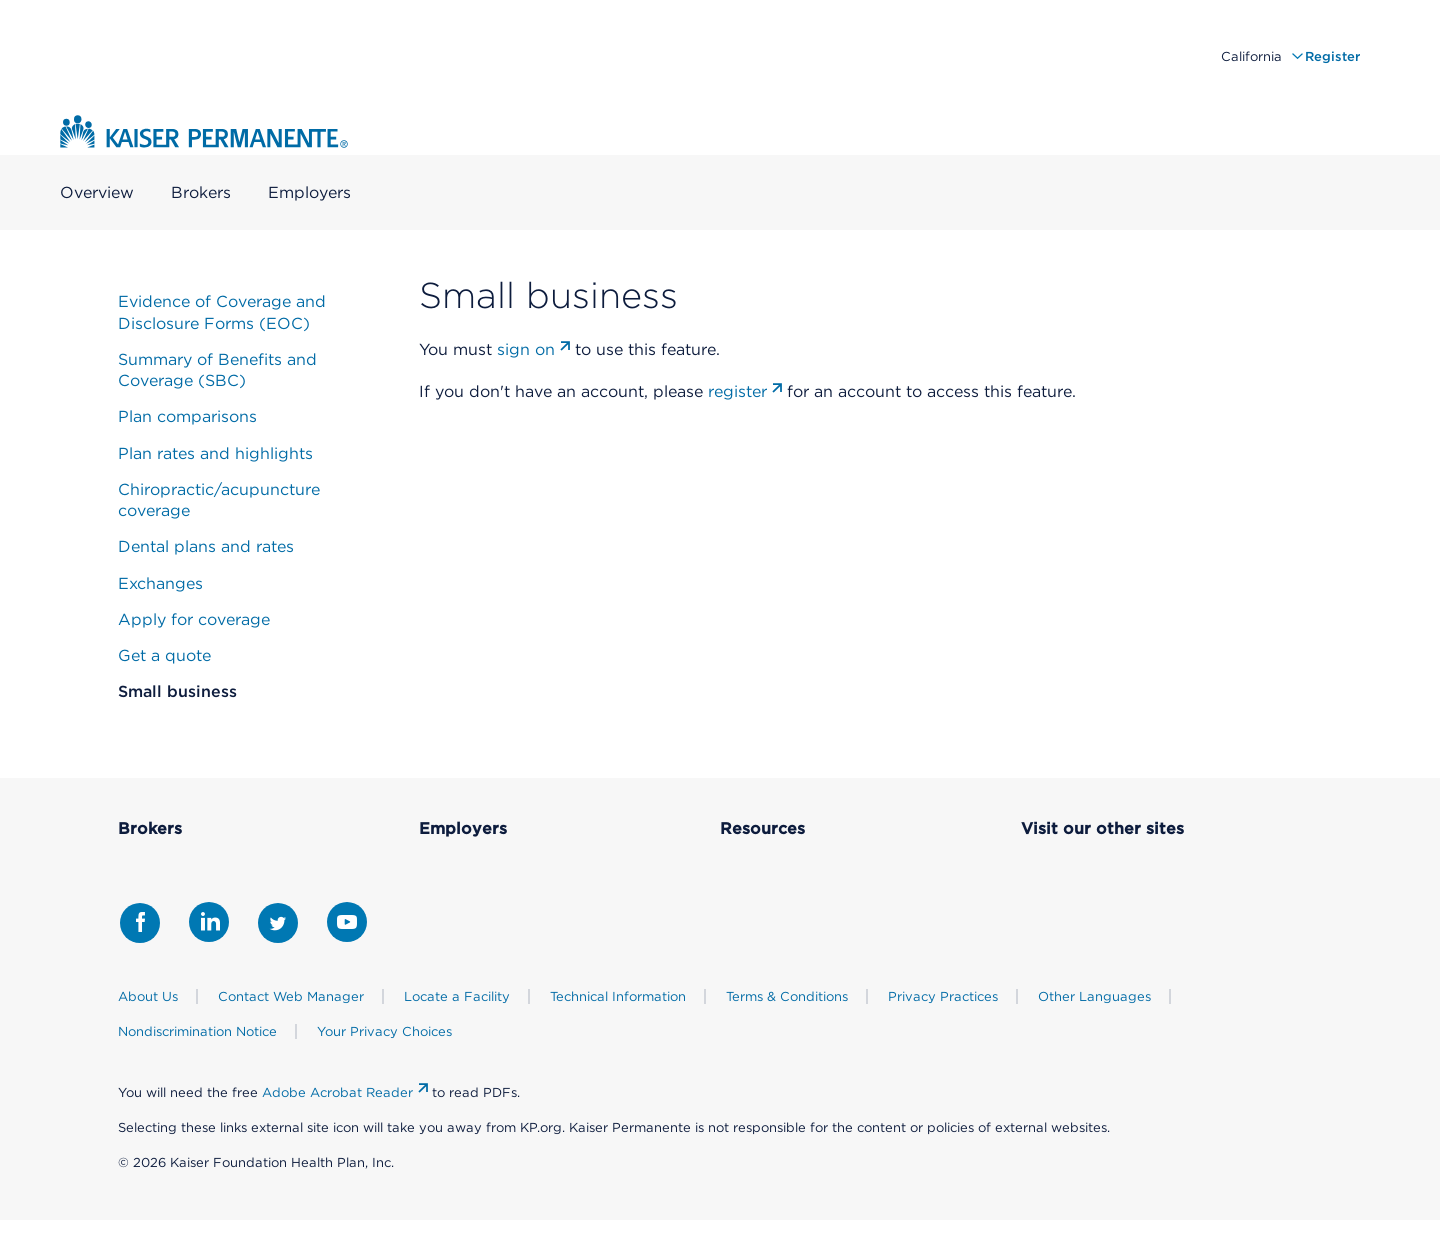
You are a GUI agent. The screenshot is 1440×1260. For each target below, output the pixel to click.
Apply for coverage (194, 619)
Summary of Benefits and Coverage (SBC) (217, 370)
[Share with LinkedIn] (209, 922)
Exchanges (160, 583)
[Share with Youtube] (347, 922)
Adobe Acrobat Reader (337, 1092)
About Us (148, 996)
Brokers (201, 193)
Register (1332, 56)
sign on (526, 349)
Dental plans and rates (206, 546)
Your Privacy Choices (384, 1031)
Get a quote (164, 655)
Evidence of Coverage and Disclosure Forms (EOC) (222, 312)
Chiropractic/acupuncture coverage (219, 500)
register (737, 391)
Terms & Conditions (787, 996)
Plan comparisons (187, 416)
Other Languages (1094, 996)
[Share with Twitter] (278, 923)
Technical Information (618, 996)
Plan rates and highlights (215, 453)
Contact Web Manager (291, 996)
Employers (309, 193)
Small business (177, 691)
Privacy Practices (943, 996)
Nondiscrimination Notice (197, 1031)
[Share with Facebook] (140, 923)
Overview (97, 193)
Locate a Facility (457, 996)
